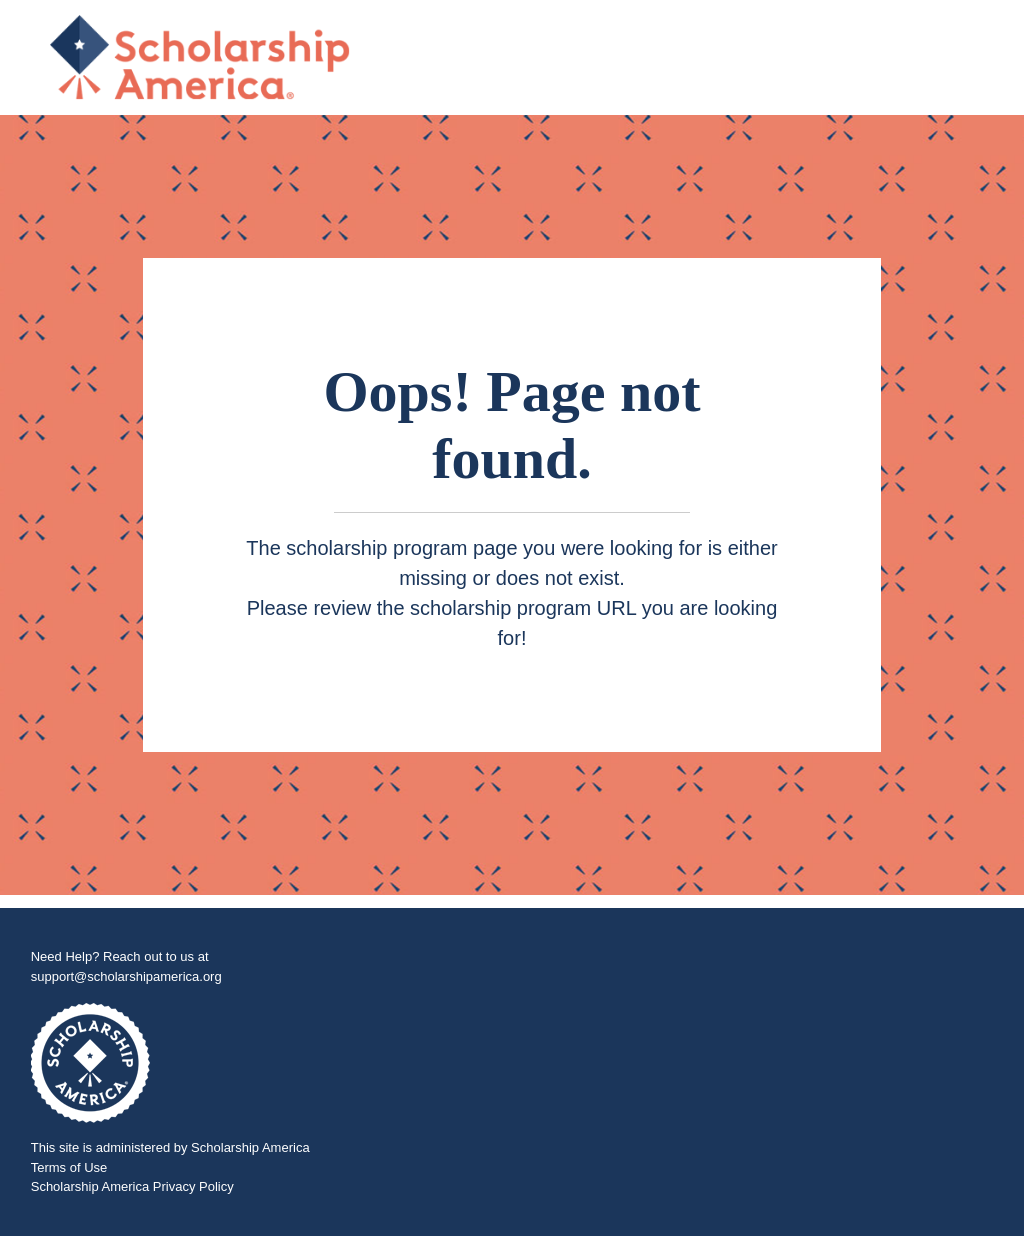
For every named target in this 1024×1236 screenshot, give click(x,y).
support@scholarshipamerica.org (126, 976)
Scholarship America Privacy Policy (132, 1186)
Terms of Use (69, 1167)
